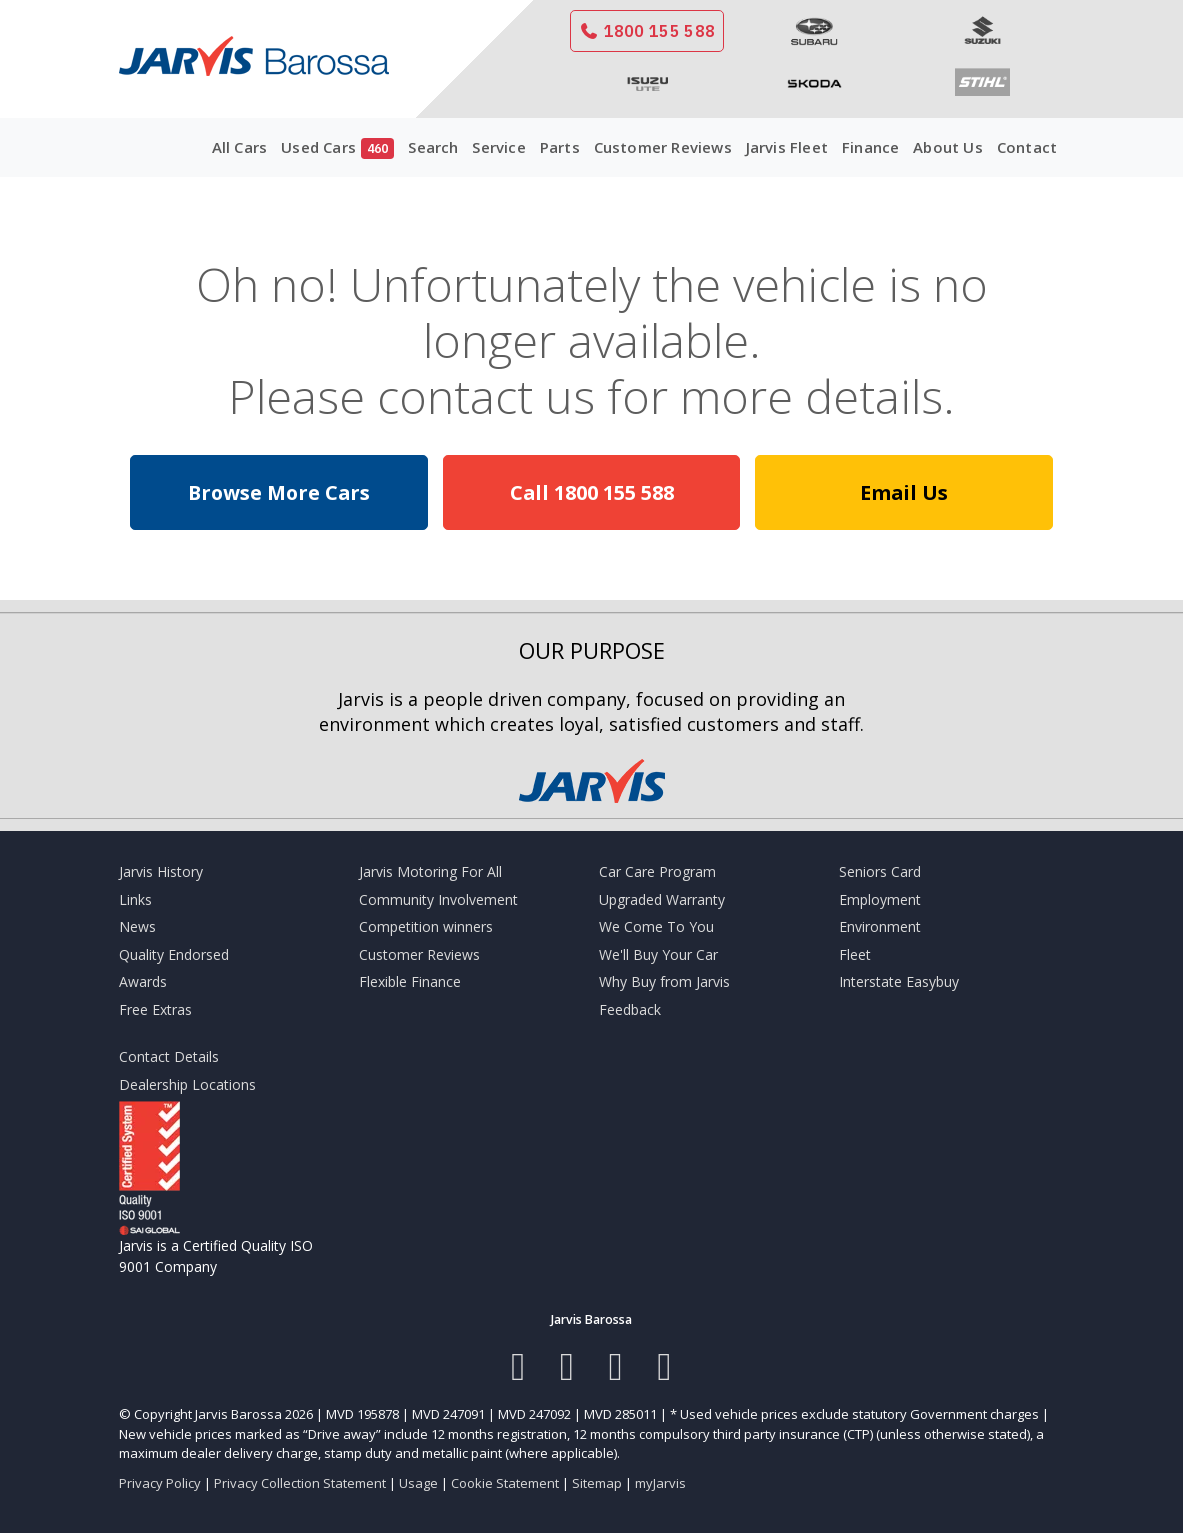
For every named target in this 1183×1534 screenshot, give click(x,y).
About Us (948, 147)
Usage (418, 1483)
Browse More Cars (279, 492)
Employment (880, 899)
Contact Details (169, 1056)
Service (498, 147)
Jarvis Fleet (787, 147)
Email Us (904, 492)
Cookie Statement (505, 1483)
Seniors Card (880, 871)
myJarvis (660, 1483)
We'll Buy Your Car (658, 954)
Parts (560, 147)
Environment (880, 926)
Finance (870, 147)
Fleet (855, 954)
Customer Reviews (663, 147)
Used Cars (337, 148)
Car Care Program (657, 871)
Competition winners (426, 926)
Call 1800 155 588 (592, 492)
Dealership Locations (187, 1084)
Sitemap (597, 1483)
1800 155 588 (647, 31)
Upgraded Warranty (662, 899)
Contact (1027, 147)
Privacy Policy (160, 1483)
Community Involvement (438, 899)
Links (135, 899)
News (137, 926)
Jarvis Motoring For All (430, 871)
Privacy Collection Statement (300, 1483)
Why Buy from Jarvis (664, 981)
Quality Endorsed (174, 954)
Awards (143, 981)
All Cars (240, 147)
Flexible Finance (410, 981)
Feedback (630, 1009)
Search (433, 147)
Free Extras (155, 1009)
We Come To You (656, 926)
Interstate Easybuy (899, 981)
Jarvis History (161, 871)
